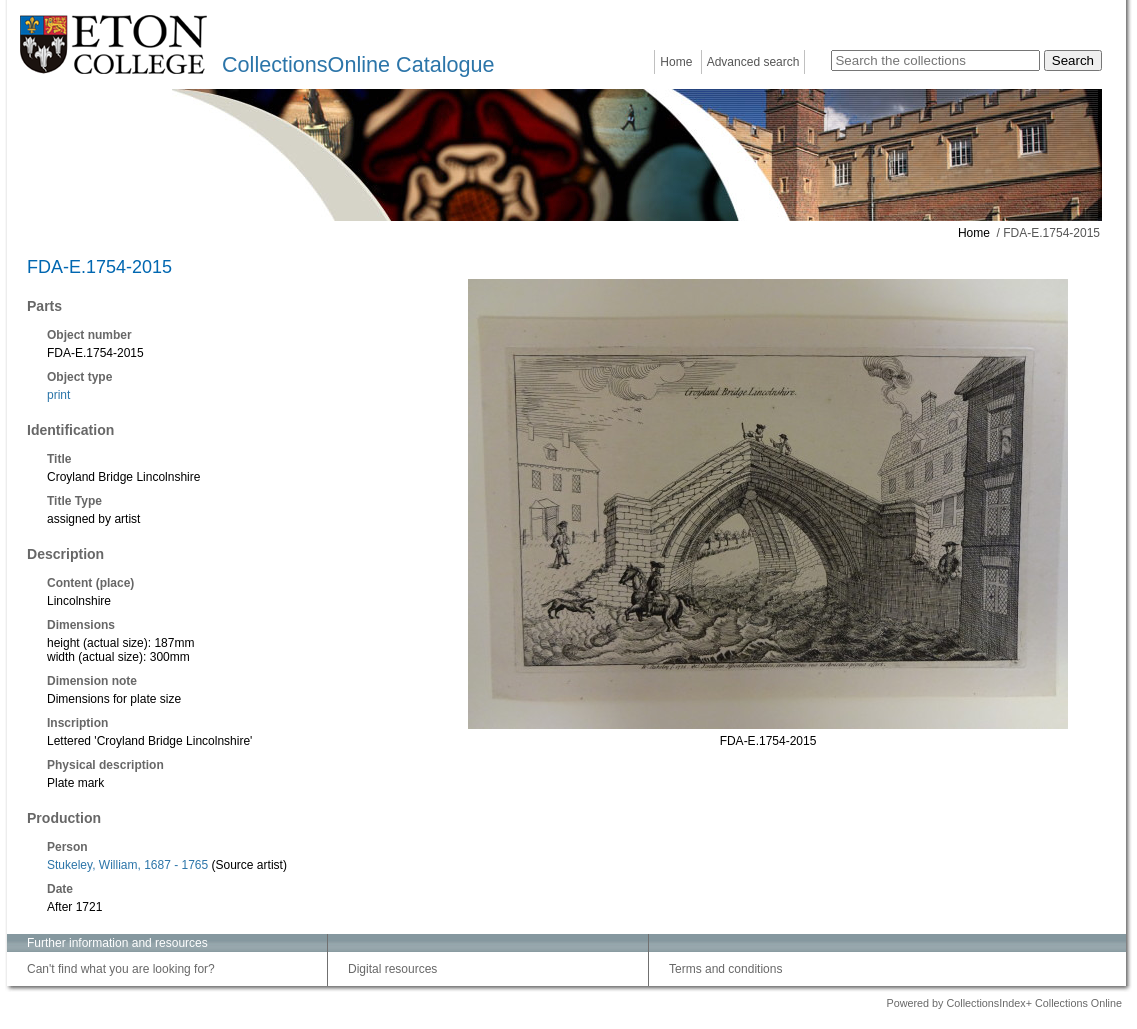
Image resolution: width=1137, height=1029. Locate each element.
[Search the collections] (935, 60)
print (58, 395)
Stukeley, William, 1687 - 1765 (127, 865)
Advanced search (753, 62)
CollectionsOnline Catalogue (358, 64)
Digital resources (392, 969)
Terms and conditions (725, 969)
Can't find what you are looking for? (121, 969)
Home (676, 62)
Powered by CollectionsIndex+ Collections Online (1004, 1003)
